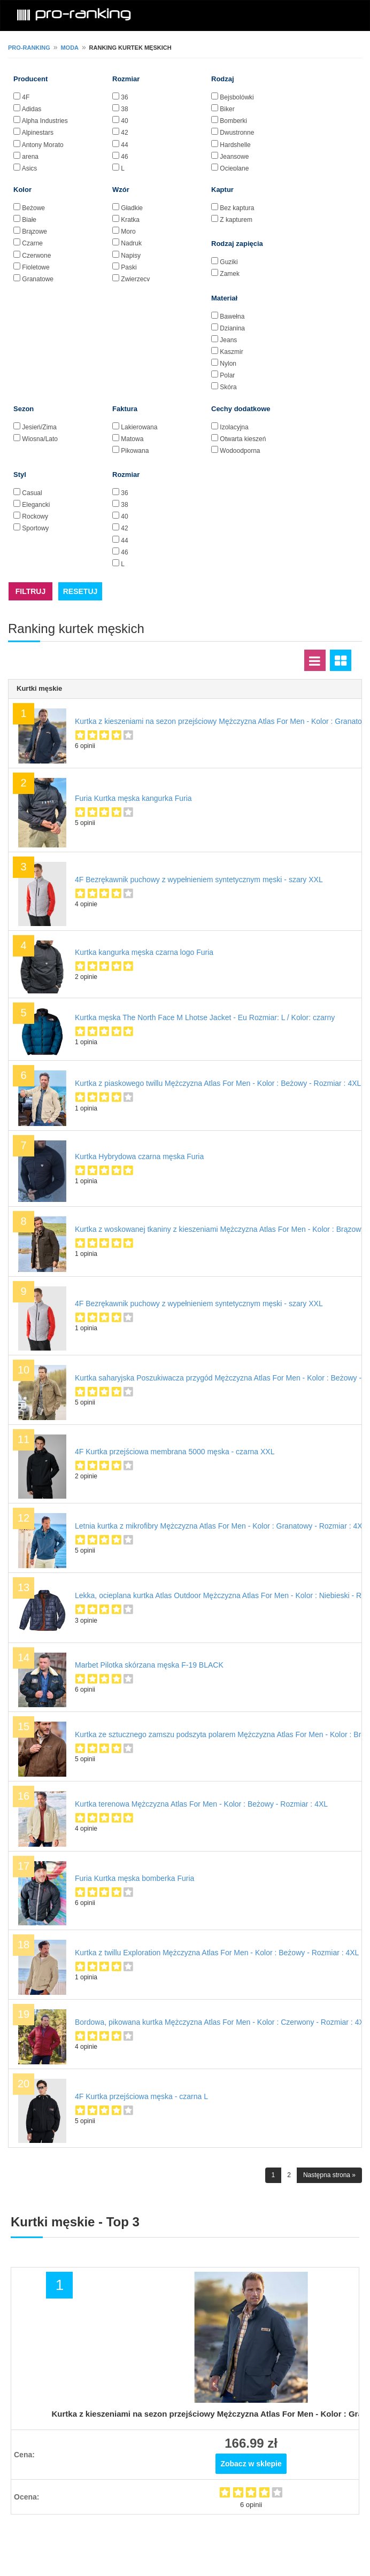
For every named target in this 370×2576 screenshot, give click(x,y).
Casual (32, 493)
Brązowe (34, 231)
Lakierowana (139, 427)
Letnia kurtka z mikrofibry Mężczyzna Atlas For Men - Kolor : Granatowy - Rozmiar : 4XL (220, 1526)
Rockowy (35, 516)
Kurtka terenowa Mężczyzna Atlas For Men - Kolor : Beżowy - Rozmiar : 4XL (201, 1804)
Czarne (32, 243)
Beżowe (33, 208)
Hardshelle (235, 145)
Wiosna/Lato (40, 439)
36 (124, 97)
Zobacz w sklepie (250, 2463)
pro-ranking (29, 47)
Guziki (228, 262)
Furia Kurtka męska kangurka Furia (133, 798)
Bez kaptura (237, 208)
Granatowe (37, 279)
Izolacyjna (234, 427)
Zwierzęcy (135, 279)
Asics (29, 168)
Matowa (132, 439)
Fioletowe (35, 267)
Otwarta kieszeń (243, 439)
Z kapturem (236, 219)
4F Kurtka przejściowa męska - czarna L (141, 2096)
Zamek (230, 273)
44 (124, 145)
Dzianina (232, 328)
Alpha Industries (45, 121)
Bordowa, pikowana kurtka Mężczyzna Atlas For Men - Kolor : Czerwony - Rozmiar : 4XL (221, 2022)
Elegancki (36, 504)
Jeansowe (234, 156)
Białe (29, 219)
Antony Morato (43, 145)
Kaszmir (231, 352)
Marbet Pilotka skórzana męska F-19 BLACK (149, 1665)
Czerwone (36, 255)
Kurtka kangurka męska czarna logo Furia (144, 952)
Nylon (228, 363)
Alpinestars (37, 132)
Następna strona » (329, 2175)
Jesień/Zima (39, 427)
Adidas (32, 109)
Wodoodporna (240, 450)
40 (124, 121)
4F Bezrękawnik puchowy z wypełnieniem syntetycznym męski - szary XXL (199, 879)
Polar (227, 375)
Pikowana (135, 450)
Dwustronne (237, 132)
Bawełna (232, 316)
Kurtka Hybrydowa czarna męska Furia (139, 1156)
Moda (69, 47)
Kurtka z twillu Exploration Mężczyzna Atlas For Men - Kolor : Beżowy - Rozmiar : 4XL (217, 1952)
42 (124, 132)
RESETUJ (80, 591)
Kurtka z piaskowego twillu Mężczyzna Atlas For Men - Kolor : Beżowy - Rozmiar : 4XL (218, 1083)
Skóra (228, 387)
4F (25, 97)
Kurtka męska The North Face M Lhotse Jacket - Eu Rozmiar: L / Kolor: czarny (205, 1017)
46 (124, 156)
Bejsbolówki (236, 97)
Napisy (131, 255)
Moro (128, 231)
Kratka (130, 219)
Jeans (228, 340)
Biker (227, 109)
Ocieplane (234, 168)
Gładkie (132, 208)
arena (30, 156)
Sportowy (35, 528)
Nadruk (131, 243)
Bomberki (233, 121)
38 (124, 109)
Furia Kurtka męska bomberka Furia (134, 1878)
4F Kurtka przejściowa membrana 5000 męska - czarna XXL (175, 1451)
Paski (128, 267)
